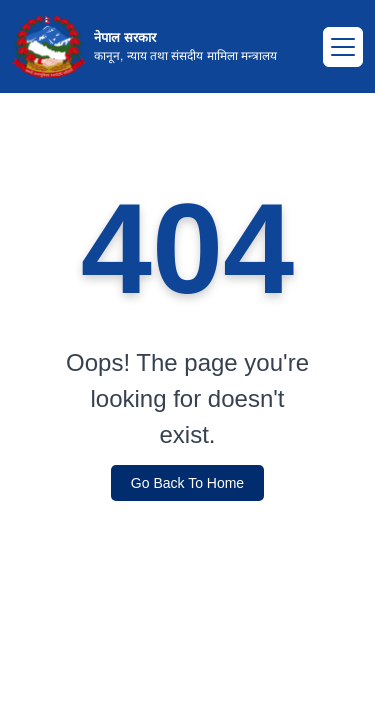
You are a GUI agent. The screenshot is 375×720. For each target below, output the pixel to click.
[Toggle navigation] (343, 47)
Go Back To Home (187, 483)
